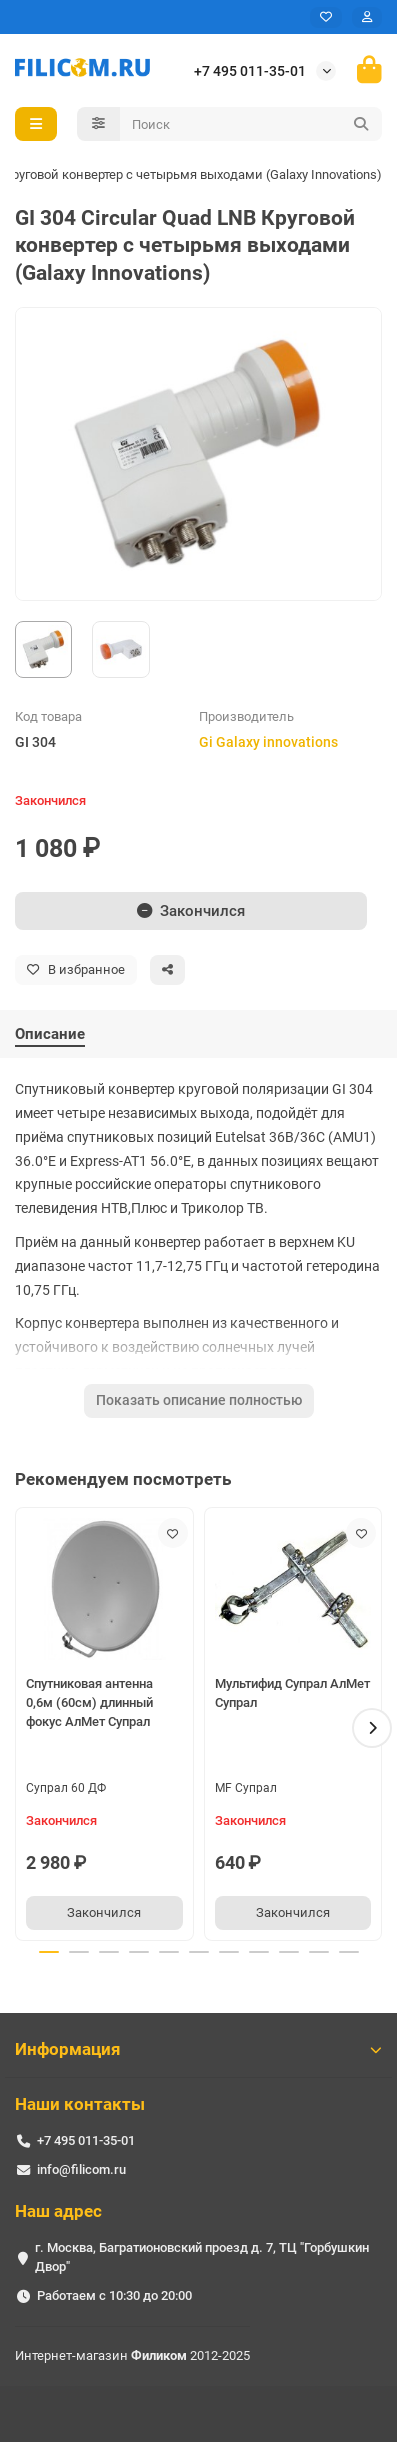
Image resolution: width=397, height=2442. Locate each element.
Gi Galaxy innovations (268, 742)
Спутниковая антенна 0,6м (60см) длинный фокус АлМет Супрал (89, 1702)
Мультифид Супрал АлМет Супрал (292, 1693)
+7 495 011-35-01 (250, 71)
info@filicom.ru (81, 2169)
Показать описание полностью (199, 1400)
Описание (50, 1034)
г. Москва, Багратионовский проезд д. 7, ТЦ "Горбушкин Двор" (202, 2257)
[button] (372, 1728)
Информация (198, 2049)
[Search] (251, 124)
